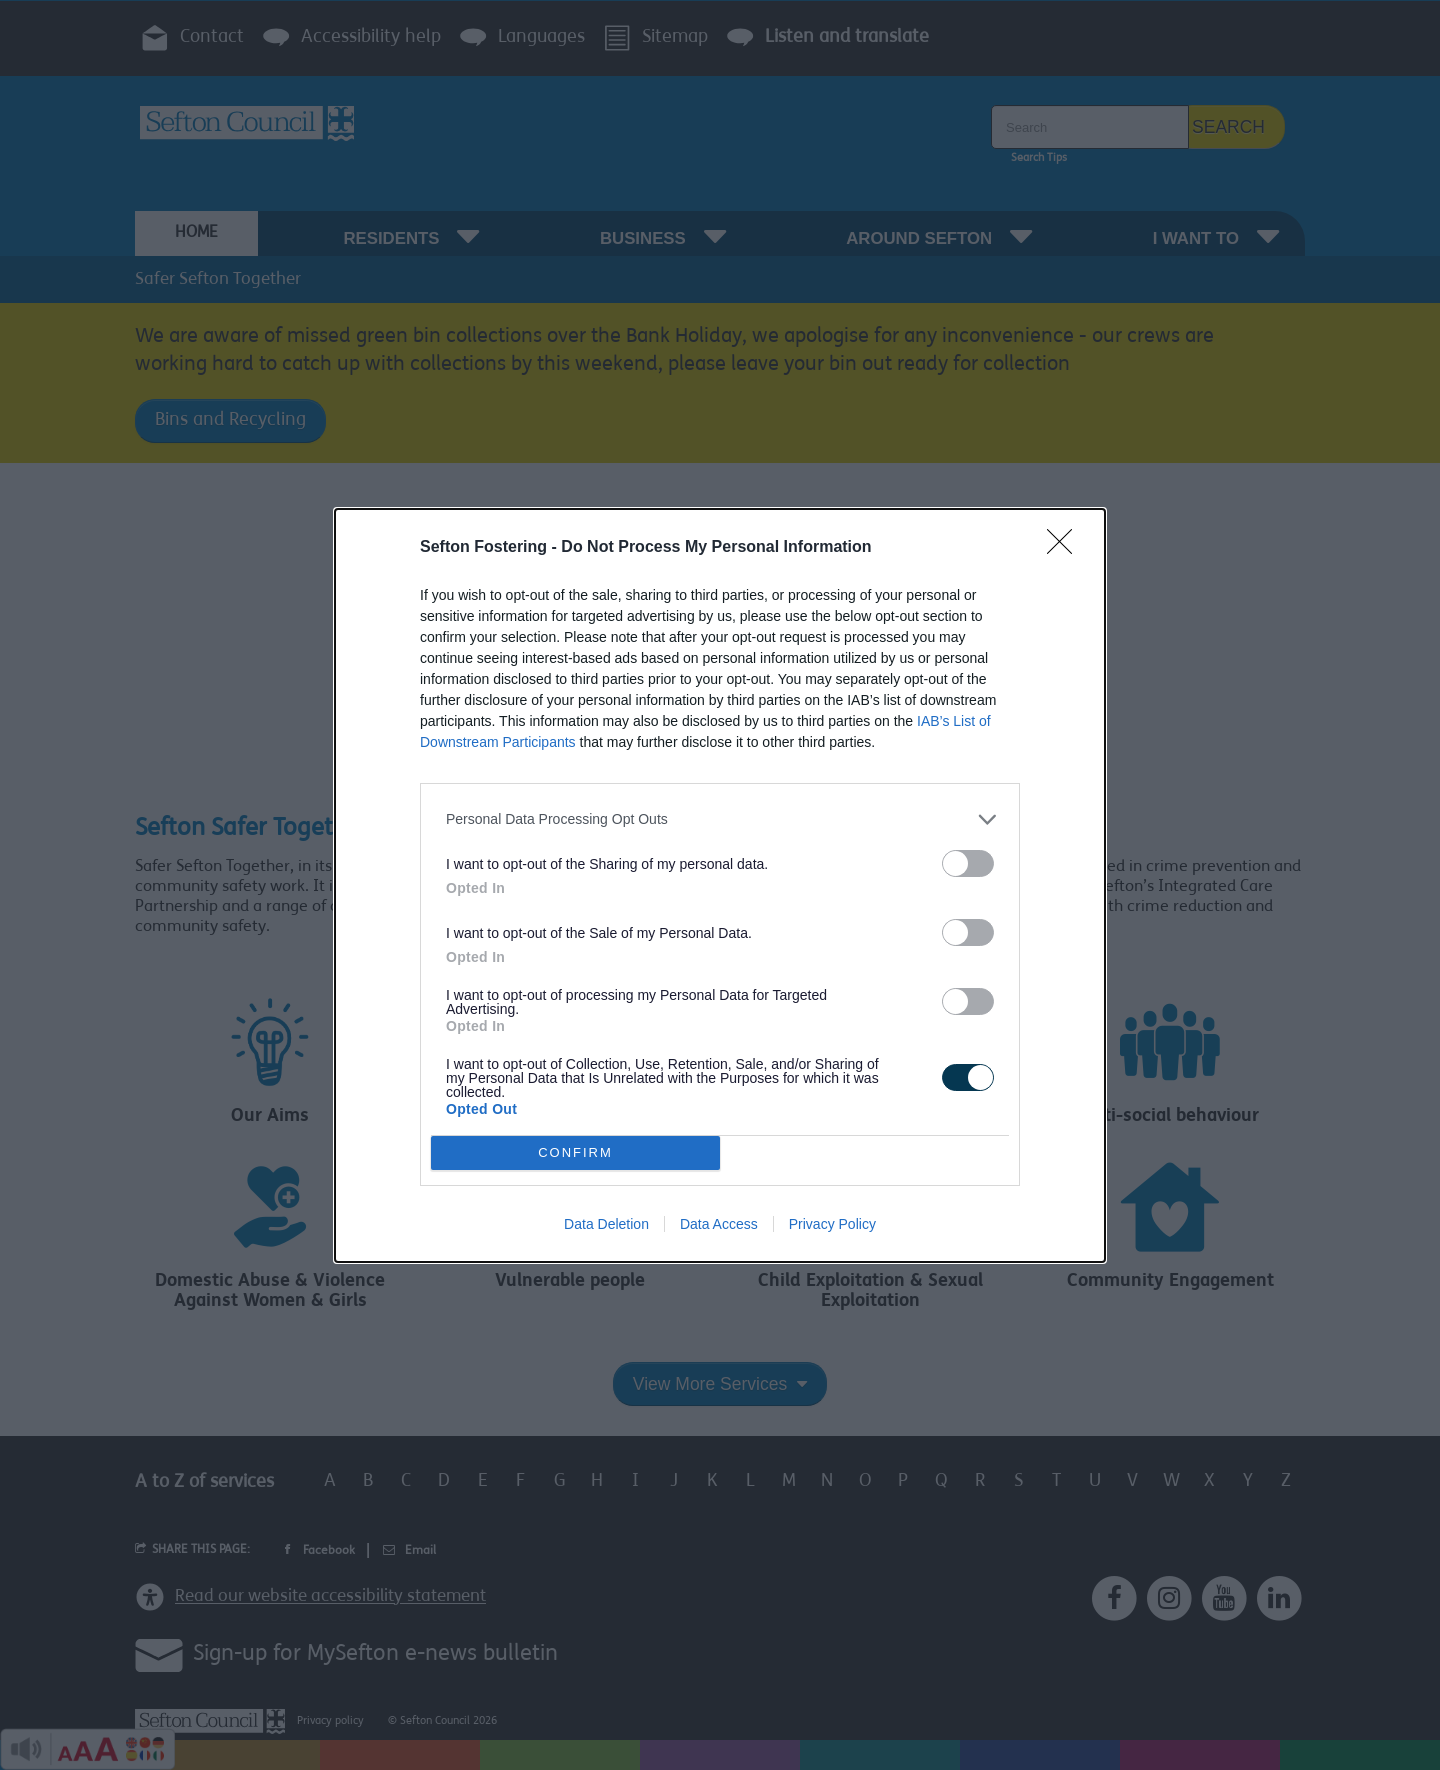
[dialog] (720, 885)
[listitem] (720, 819)
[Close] (1066, 548)
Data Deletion (606, 1224)
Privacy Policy (832, 1224)
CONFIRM (575, 1152)
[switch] (968, 863)
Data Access (719, 1224)
